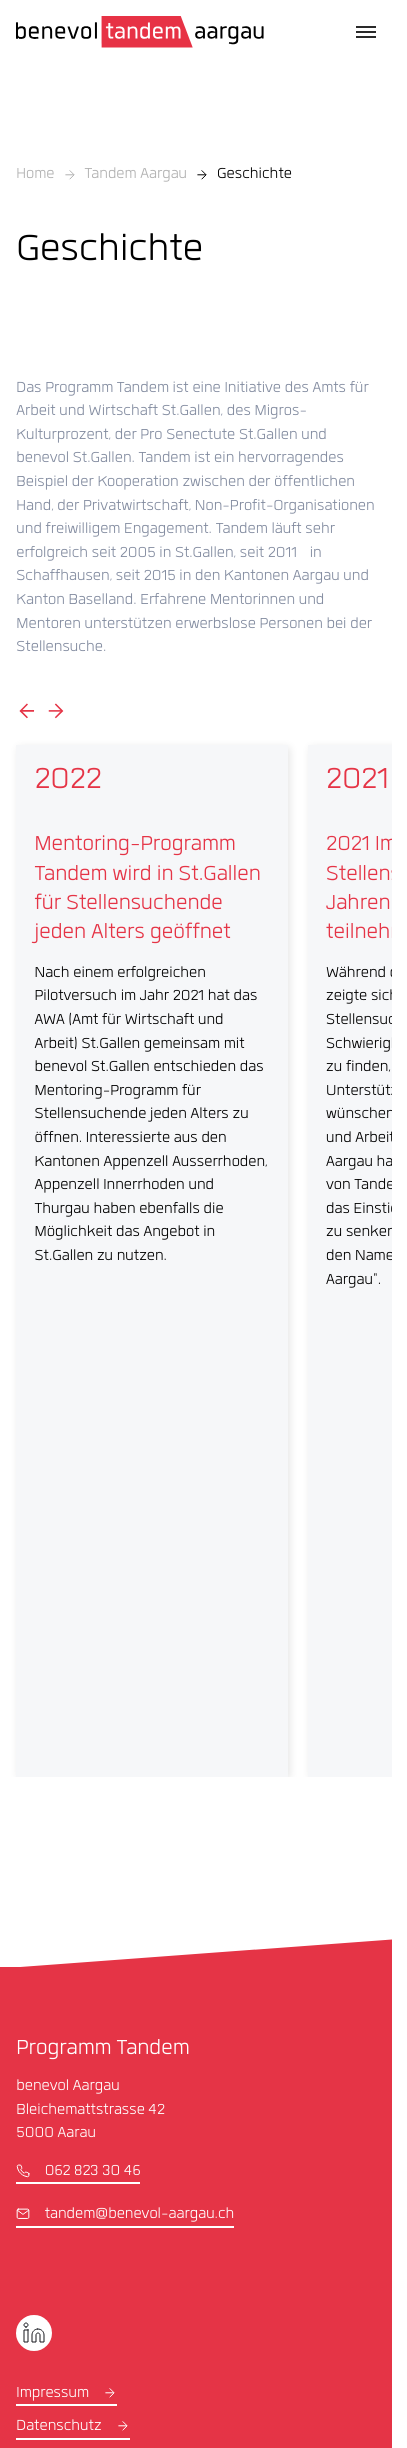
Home (35, 175)
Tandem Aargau (136, 175)
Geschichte (254, 175)
